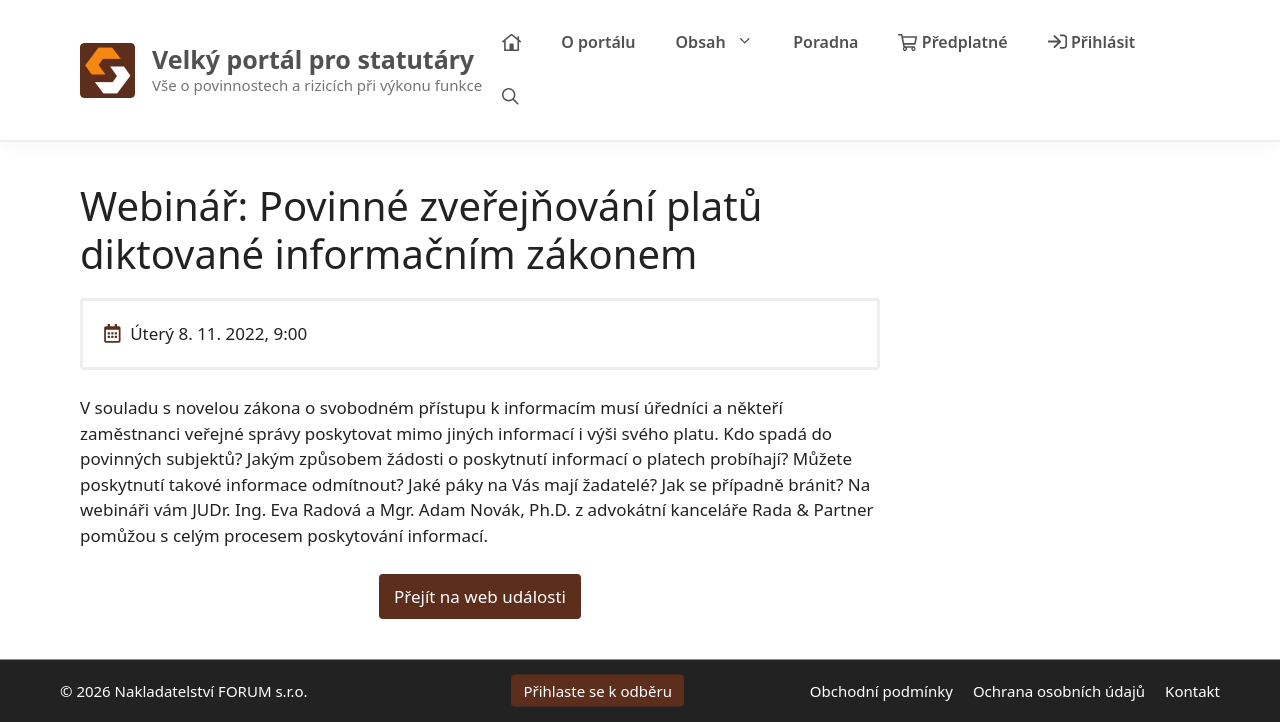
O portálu (598, 42)
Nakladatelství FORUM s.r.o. (211, 691)
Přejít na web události (480, 596)
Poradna (825, 42)
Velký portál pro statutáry (313, 59)
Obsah (725, 42)
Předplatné (952, 42)
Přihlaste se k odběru (597, 691)
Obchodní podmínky (881, 691)
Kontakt (1192, 691)
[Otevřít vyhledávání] (510, 97)
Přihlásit (1092, 42)
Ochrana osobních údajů (1059, 691)
